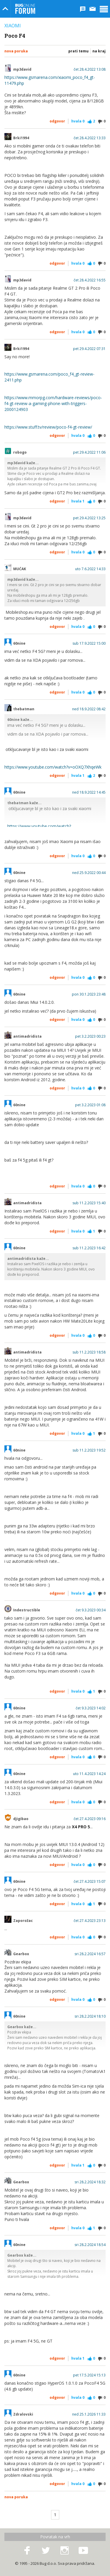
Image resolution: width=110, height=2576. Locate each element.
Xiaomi (12, 25)
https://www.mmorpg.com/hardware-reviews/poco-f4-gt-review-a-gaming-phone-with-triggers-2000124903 (53, 403)
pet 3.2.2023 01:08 (90, 1105)
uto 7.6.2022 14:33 (90, 569)
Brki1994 (21, 138)
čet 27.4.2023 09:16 (90, 1819)
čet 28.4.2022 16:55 (90, 280)
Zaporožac (23, 1921)
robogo (20, 452)
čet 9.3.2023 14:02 (91, 1708)
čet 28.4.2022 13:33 (90, 138)
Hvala (77, 121)
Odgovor (57, 121)
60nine (19, 643)
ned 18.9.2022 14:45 (89, 792)
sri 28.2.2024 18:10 (90, 2016)
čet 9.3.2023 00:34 (91, 1610)
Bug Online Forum (25, 9)
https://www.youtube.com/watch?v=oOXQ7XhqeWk (52, 767)
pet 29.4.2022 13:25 (89, 518)
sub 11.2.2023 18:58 (89, 1352)
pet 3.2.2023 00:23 (90, 1036)
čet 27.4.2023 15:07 (90, 1882)
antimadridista (27, 1036)
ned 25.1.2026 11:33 (89, 2414)
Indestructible (26, 1610)
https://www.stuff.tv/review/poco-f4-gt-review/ (48, 427)
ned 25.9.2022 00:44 (89, 873)
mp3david (22, 69)
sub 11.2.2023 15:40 (89, 1203)
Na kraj (99, 51)
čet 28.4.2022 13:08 (90, 69)
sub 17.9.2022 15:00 (89, 643)
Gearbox (21, 1954)
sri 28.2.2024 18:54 (90, 2245)
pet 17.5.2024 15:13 (89, 2375)
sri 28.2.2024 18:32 (90, 2182)
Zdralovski (23, 2414)
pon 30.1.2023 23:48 (89, 994)
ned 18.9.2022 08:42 (89, 709)
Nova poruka (16, 51)
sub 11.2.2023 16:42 (89, 1248)
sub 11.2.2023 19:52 (89, 1450)
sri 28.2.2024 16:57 (90, 1954)
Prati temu (78, 51)
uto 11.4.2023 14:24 (89, 1774)
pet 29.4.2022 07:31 (89, 349)
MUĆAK (19, 569)
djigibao (20, 1819)
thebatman (23, 709)
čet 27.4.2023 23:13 (90, 1921)
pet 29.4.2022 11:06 (89, 452)
